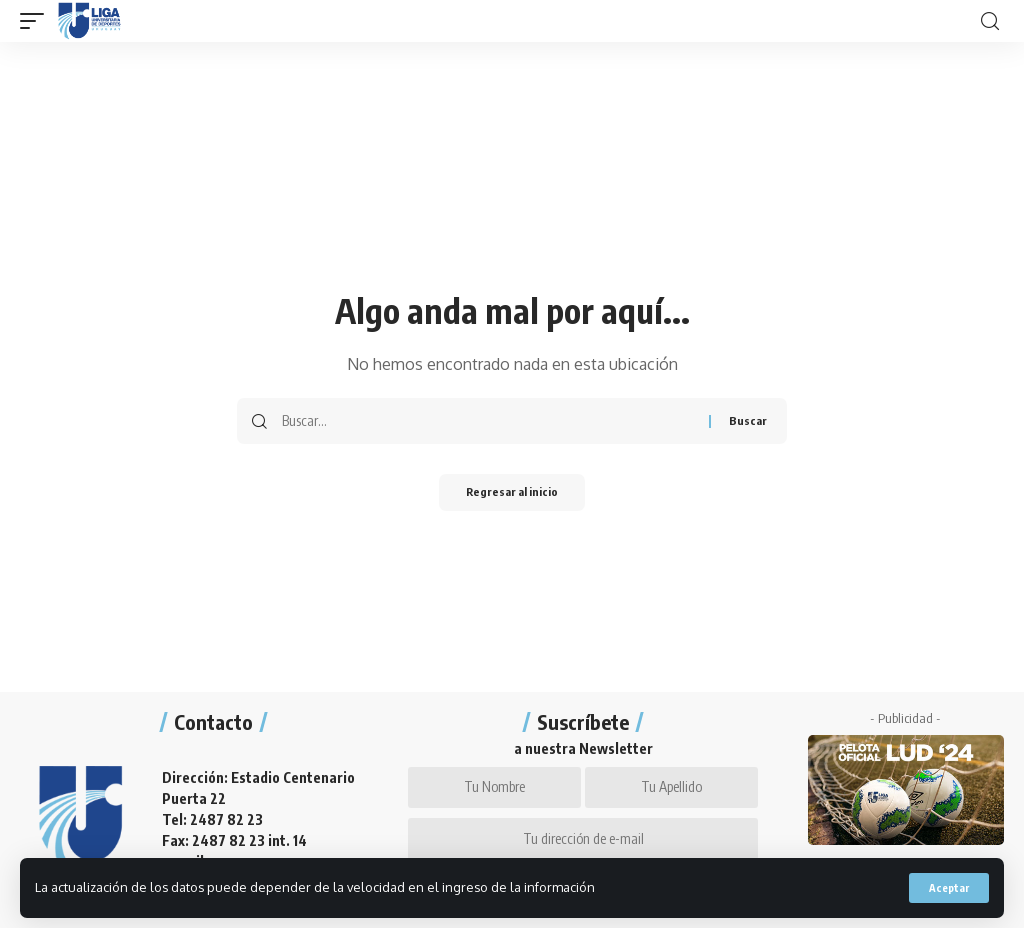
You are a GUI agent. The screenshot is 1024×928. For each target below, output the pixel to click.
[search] (990, 21)
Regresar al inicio (512, 493)
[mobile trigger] (37, 21)
